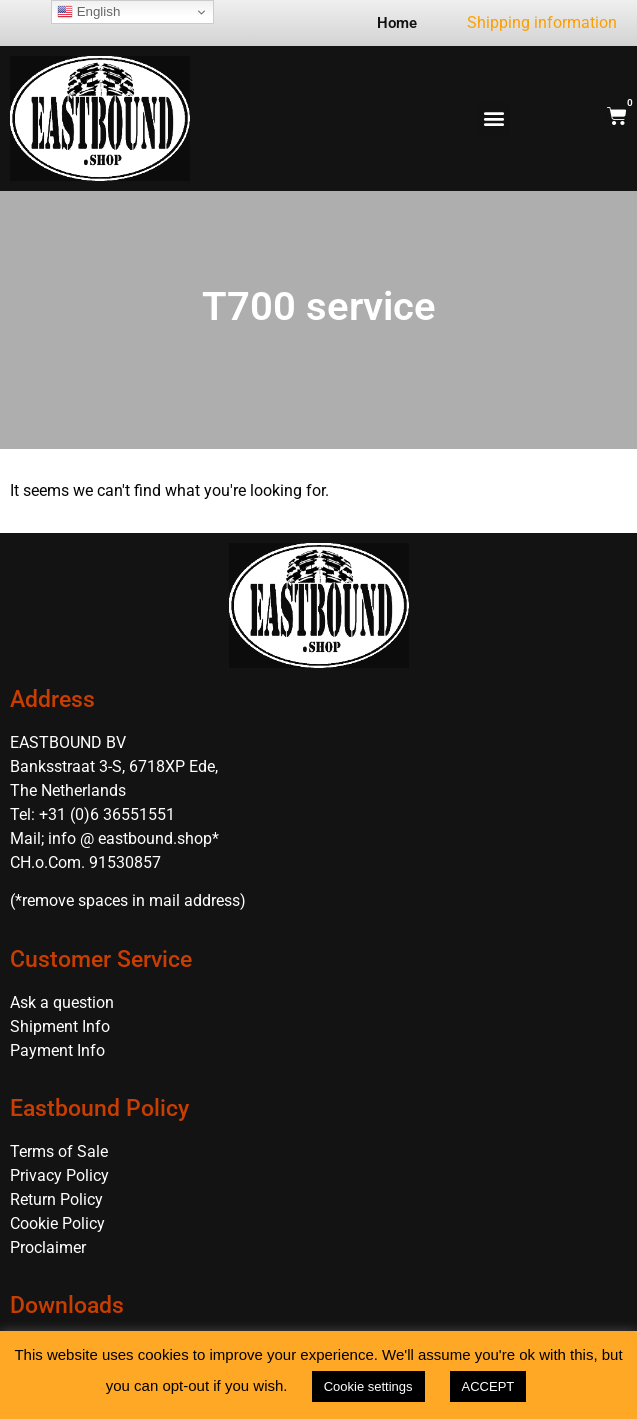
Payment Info (57, 1050)
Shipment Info (60, 1026)
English (88, 12)
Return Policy (56, 1199)
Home (397, 23)
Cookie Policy (57, 1223)
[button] (493, 118)
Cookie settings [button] (368, 1386)
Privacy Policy (59, 1175)
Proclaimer (48, 1247)
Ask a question (62, 1002)
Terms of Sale (59, 1151)
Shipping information (542, 22)
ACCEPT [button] (488, 1386)
